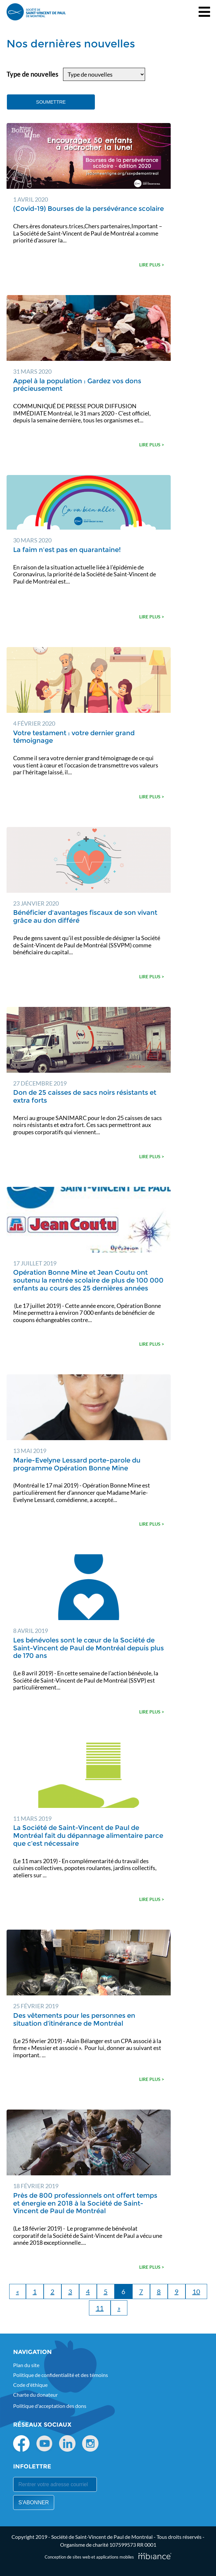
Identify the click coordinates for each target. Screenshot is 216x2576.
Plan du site (26, 2365)
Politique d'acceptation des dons (49, 2406)
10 (196, 2291)
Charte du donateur (35, 2394)
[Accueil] (36, 11)
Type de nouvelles (32, 74)
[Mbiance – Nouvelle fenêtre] (155, 2556)
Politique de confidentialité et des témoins (60, 2375)
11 (100, 2308)
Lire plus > (151, 264)
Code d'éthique (30, 2385)
